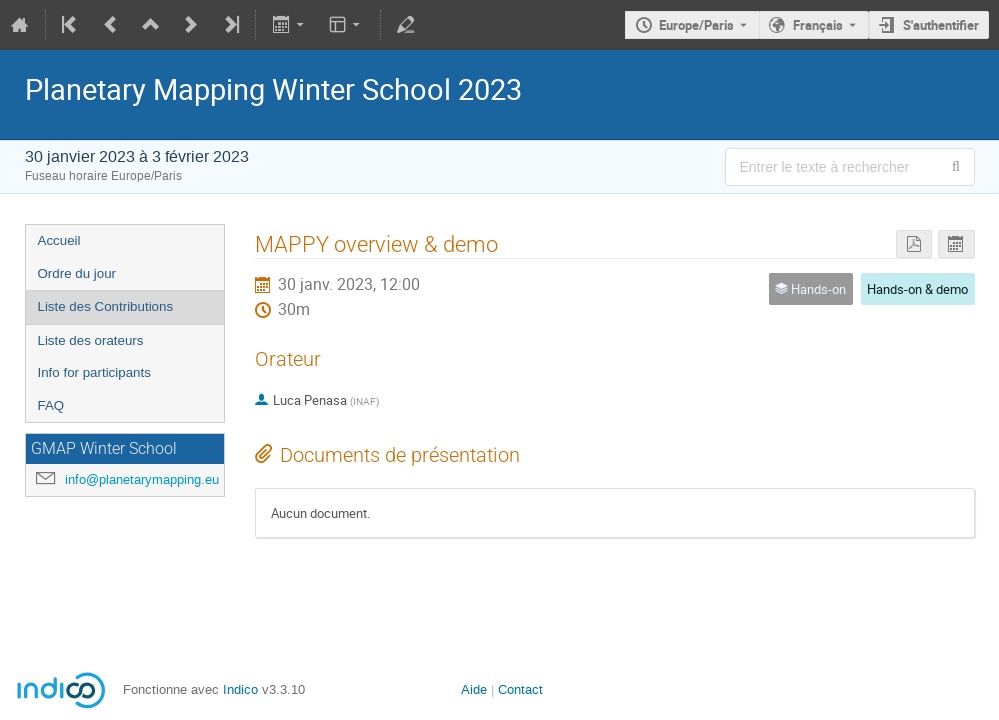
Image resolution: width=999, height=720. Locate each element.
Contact (520, 689)
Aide (474, 689)
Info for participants (94, 372)
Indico (240, 689)
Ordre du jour (77, 273)
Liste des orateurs (91, 340)
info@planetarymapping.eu (142, 479)
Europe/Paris (696, 25)
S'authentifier (941, 25)
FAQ (51, 405)
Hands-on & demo (917, 289)
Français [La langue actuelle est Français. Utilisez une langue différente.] (818, 25)
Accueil (59, 240)
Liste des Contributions (106, 306)
